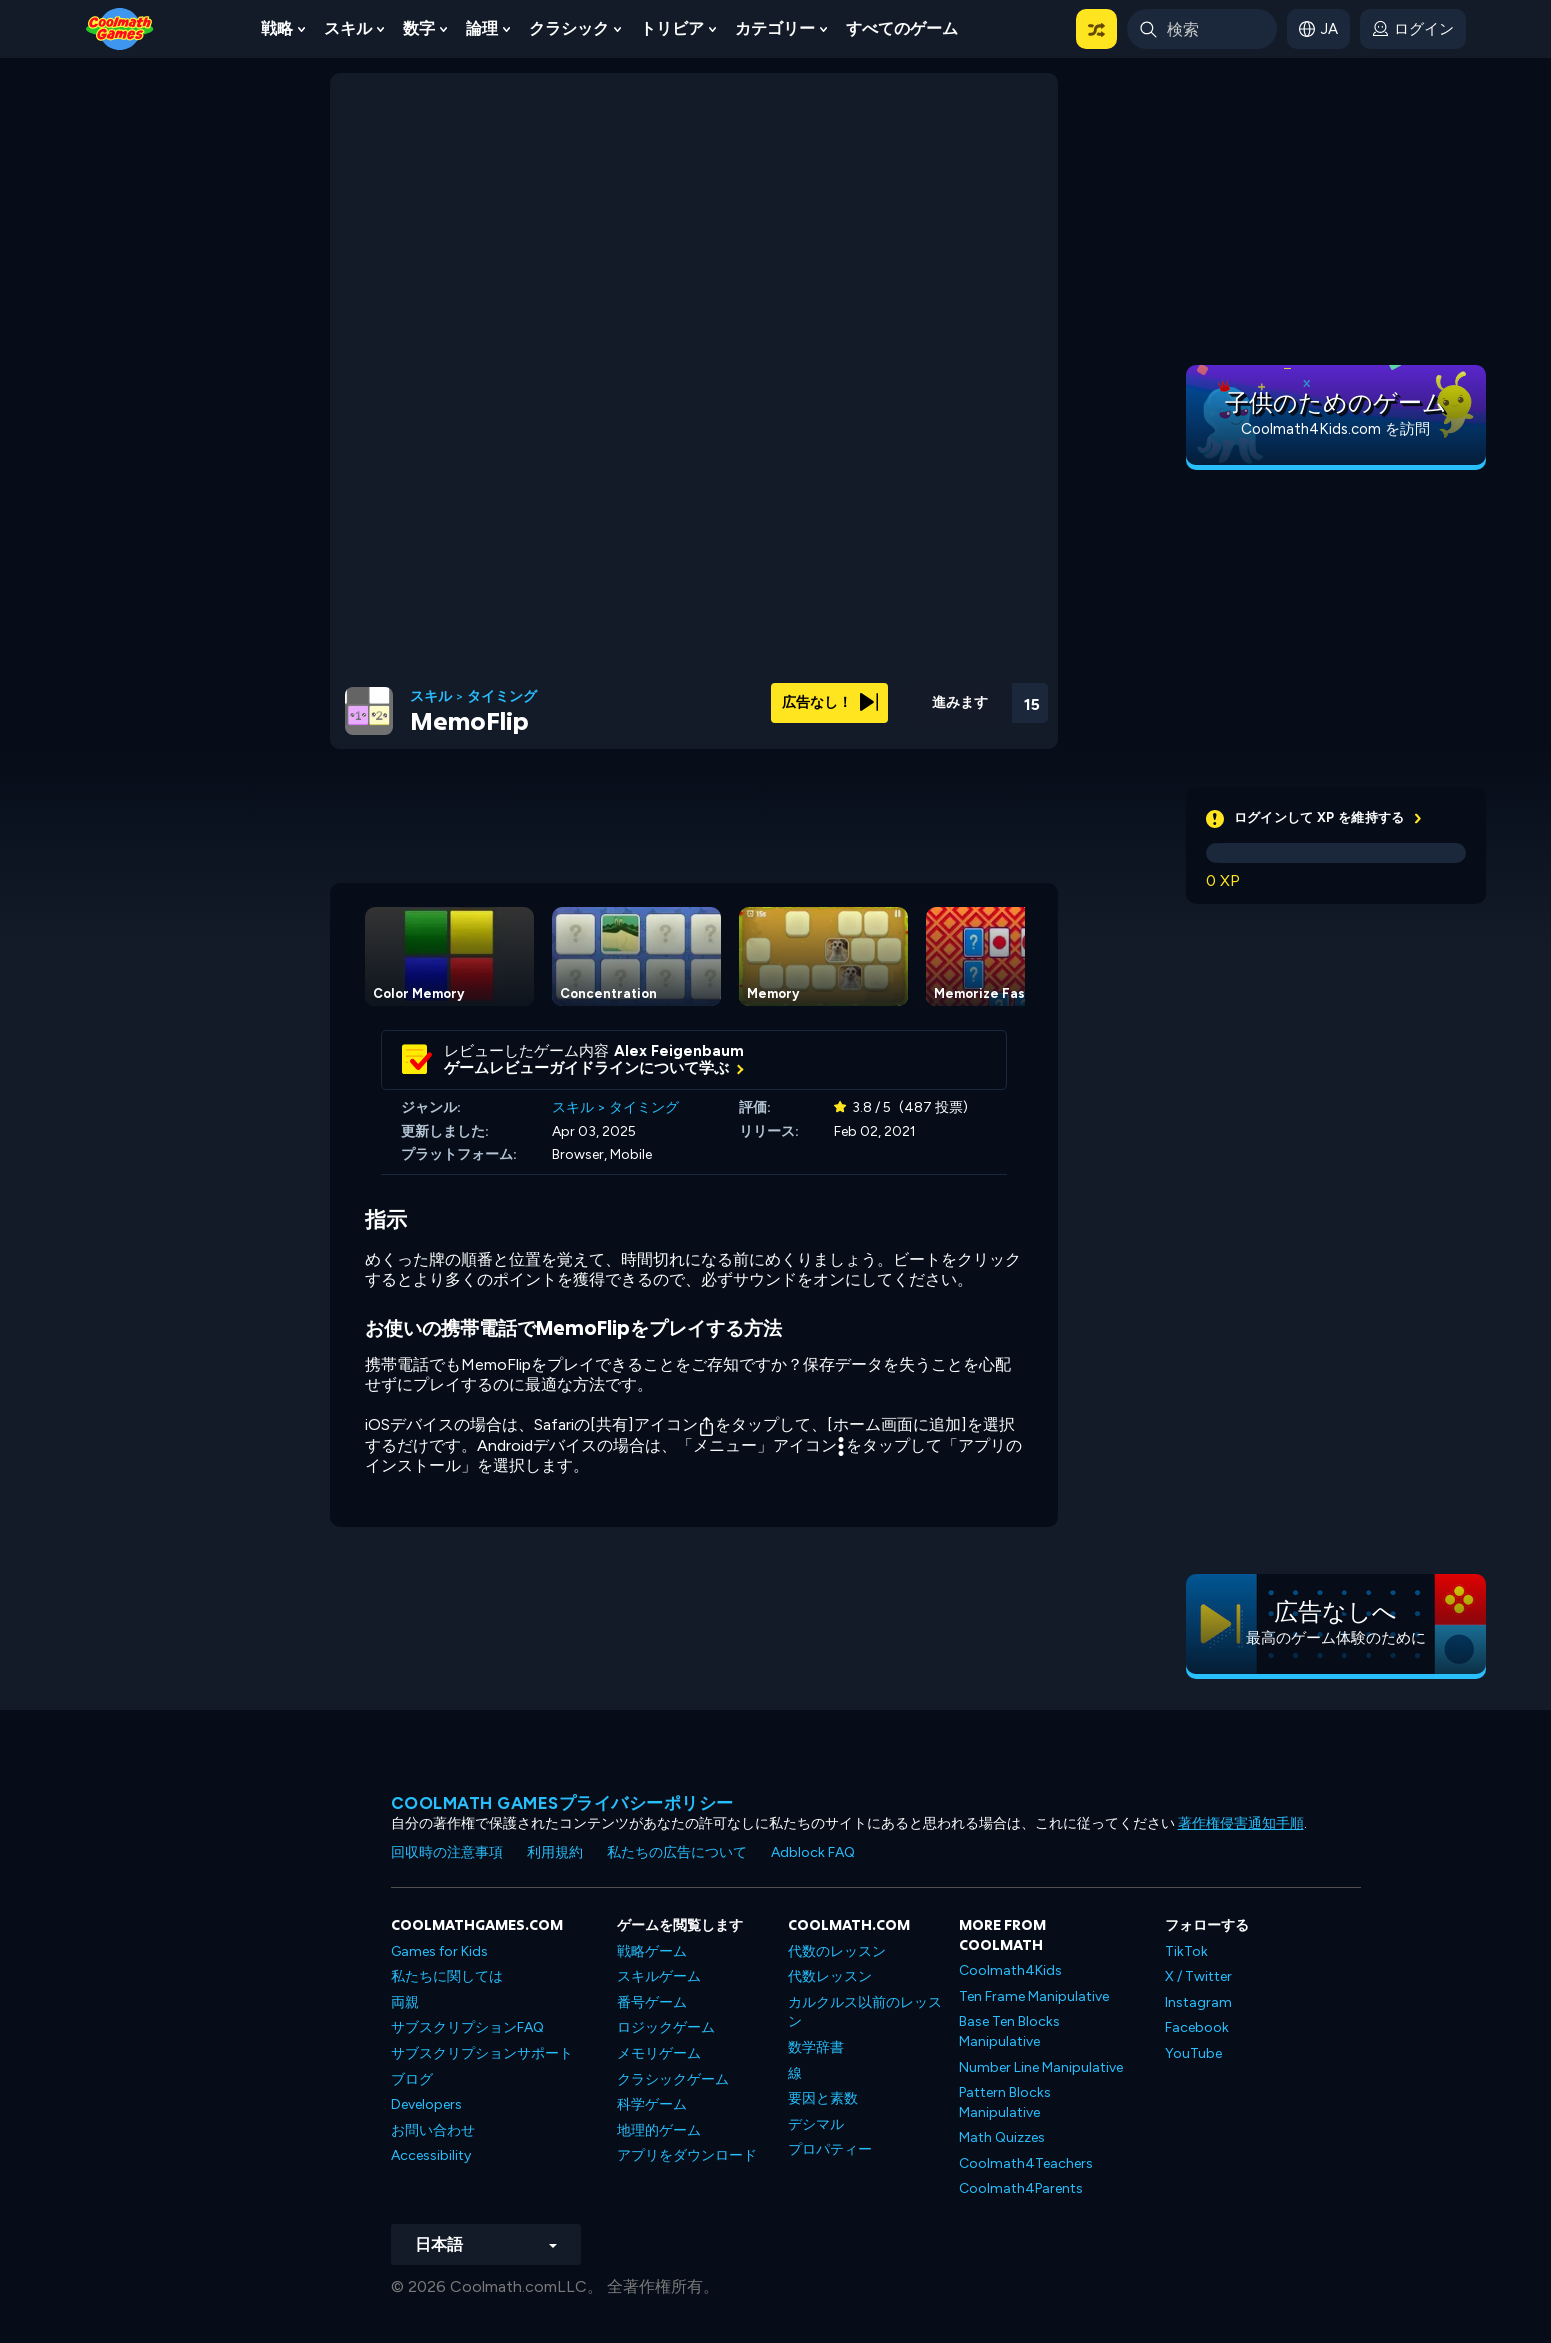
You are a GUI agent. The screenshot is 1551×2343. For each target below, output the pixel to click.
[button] (1096, 29)
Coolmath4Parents (1021, 2188)
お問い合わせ (433, 2130)
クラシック (569, 28)
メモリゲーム (659, 2053)
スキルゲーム (659, 1976)
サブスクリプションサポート (482, 2053)
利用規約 (555, 1852)
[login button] (1413, 29)
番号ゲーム (652, 2002)
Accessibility (431, 2155)
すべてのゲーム (902, 28)
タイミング (502, 697)
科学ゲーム (652, 2104)
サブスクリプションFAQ (467, 2027)
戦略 (277, 28)
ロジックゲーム (666, 2027)
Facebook (1197, 2027)
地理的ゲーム (659, 2130)
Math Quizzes (1002, 2137)
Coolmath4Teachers (1026, 2163)
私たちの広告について (677, 1852)
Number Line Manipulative (1041, 2067)
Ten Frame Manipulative (1034, 1996)
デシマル (816, 2124)
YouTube (1193, 2053)
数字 (419, 28)
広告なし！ (830, 702)
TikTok (1186, 1951)
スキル (348, 28)
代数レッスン (830, 1976)
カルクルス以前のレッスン (865, 2012)
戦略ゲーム (652, 1951)
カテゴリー (775, 28)
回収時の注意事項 (447, 1852)
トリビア (672, 28)
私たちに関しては (447, 1976)
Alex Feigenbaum (679, 1051)
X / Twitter (1198, 1976)
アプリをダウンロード (687, 2155)
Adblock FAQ (813, 1852)
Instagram (1198, 2002)
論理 (482, 28)
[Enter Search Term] (1202, 29)
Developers (426, 2104)
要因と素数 (823, 2098)
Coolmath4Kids (1010, 1970)
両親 (405, 2002)
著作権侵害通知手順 (1241, 1823)
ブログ (412, 2079)
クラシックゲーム (673, 2079)
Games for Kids (439, 1951)
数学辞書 (816, 2047)
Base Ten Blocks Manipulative (1009, 2031)
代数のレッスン (837, 1951)
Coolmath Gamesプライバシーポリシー (562, 1803)
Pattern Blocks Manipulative (1005, 2102)
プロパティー (830, 2149)
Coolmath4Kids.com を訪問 (1335, 429)
